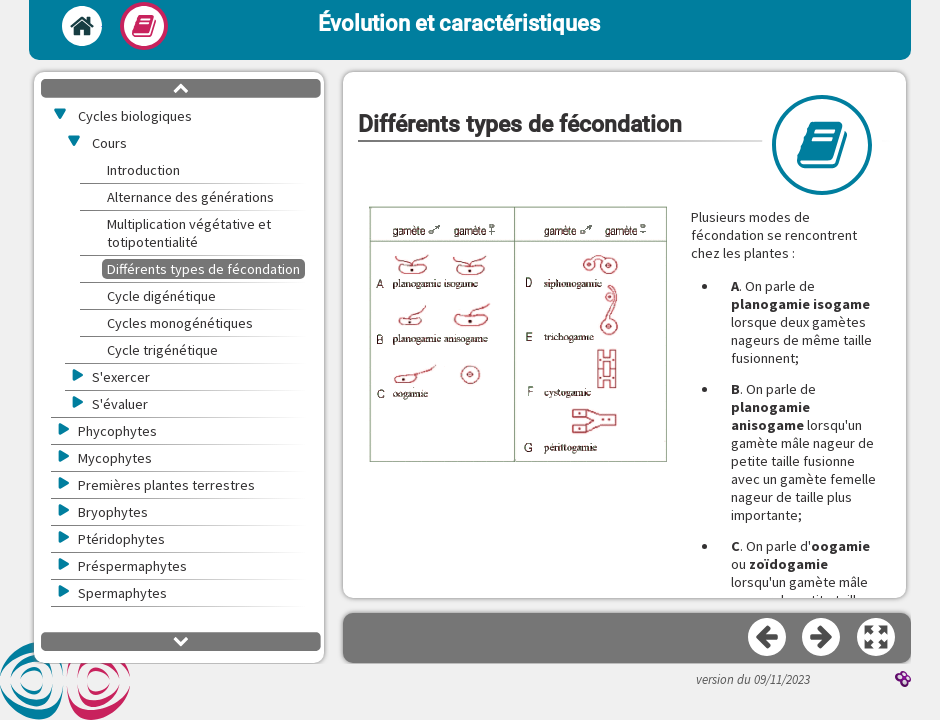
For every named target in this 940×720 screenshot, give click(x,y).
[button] (518, 336)
